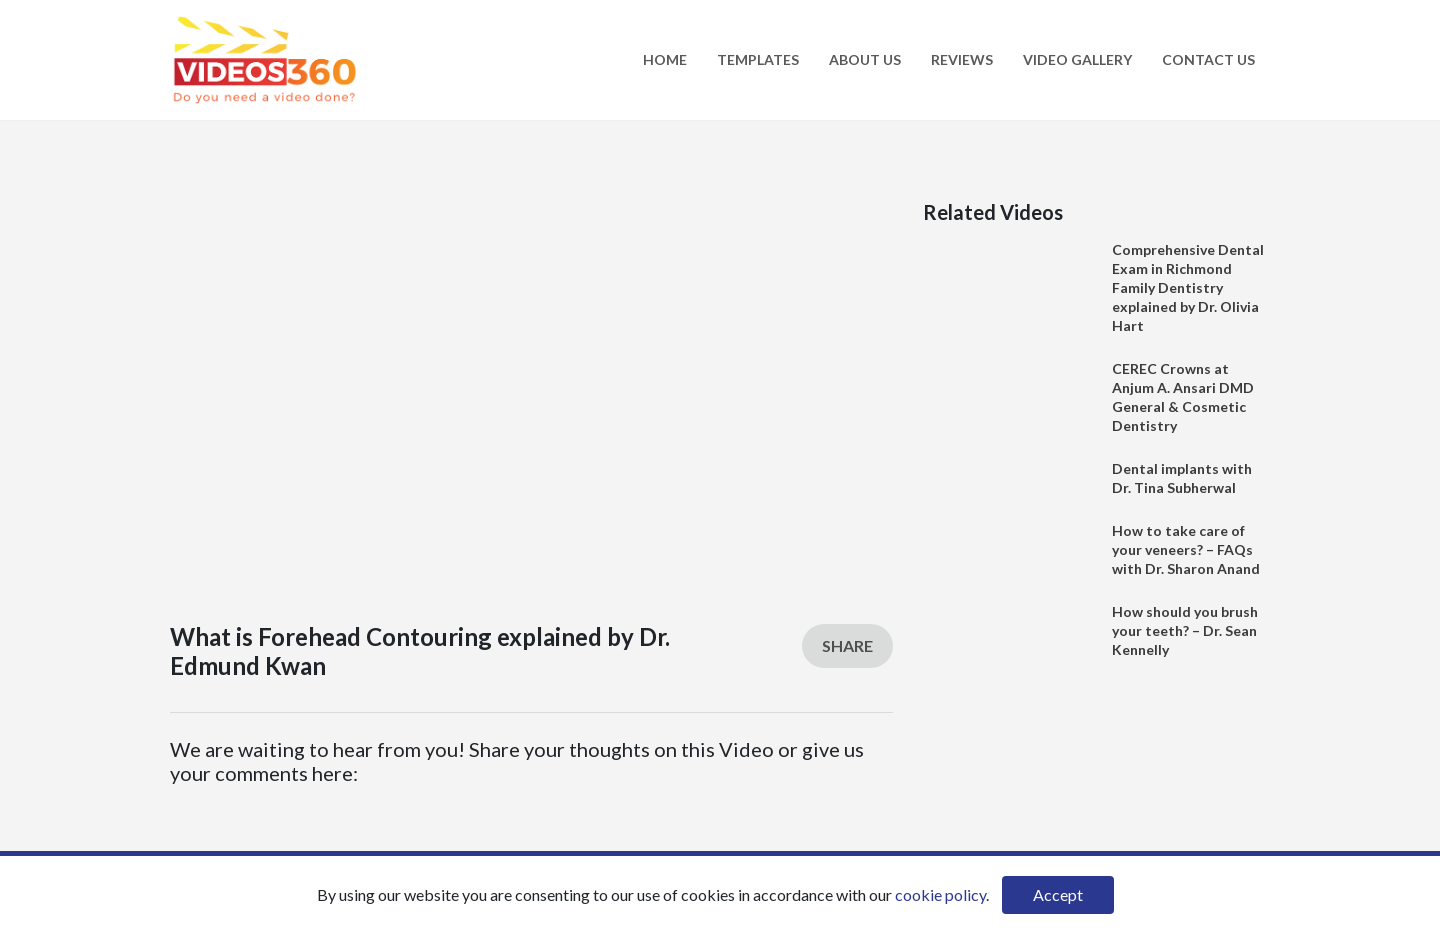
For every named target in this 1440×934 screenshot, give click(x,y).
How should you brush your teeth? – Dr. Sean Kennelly (1185, 630)
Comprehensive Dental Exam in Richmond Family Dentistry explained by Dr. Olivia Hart (1188, 287)
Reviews (962, 59)
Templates (758, 59)
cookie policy (940, 894)
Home (665, 59)
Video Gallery (1077, 59)
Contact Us (1208, 59)
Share (847, 645)
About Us (865, 59)
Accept (1058, 894)
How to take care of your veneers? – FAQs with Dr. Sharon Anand (1186, 549)
